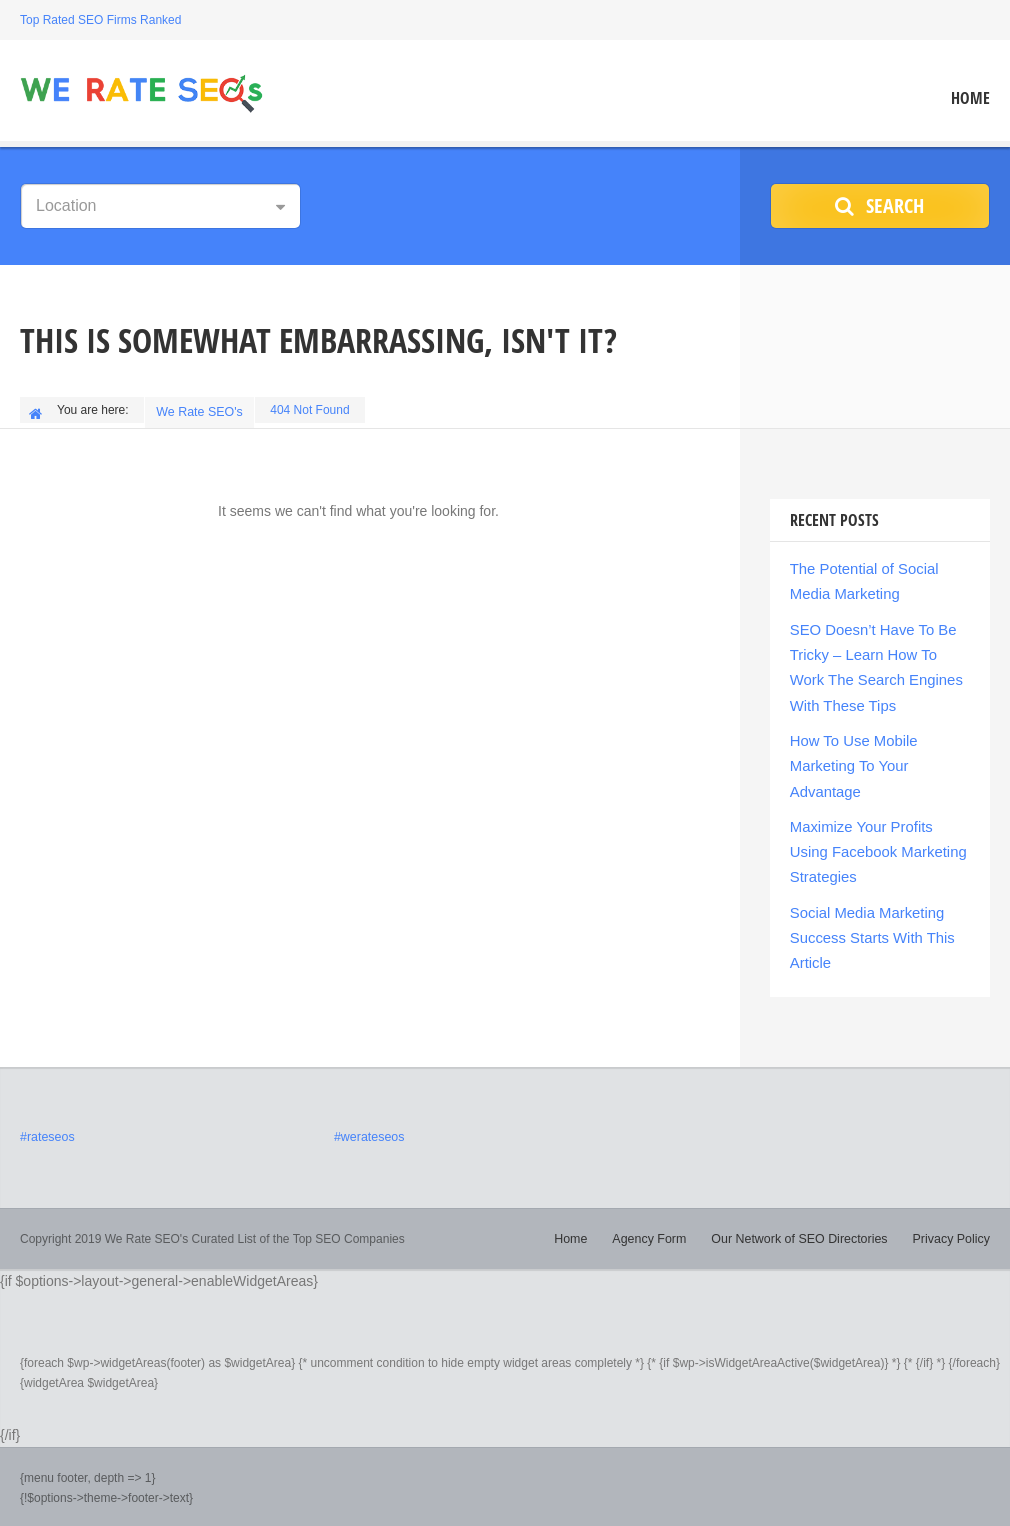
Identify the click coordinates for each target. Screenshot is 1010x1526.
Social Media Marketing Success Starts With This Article (867, 916)
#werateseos (368, 1112)
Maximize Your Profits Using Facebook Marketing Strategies (877, 834)
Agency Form (659, 1213)
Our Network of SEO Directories (805, 1213)
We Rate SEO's (201, 410)
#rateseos (46, 1112)
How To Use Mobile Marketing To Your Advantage (850, 752)
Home (970, 98)
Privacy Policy (952, 1213)
